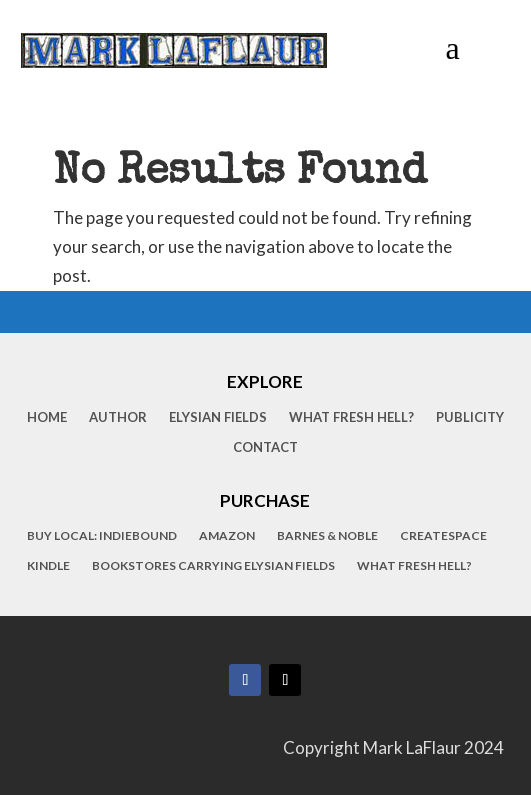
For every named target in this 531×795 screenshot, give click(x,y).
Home (47, 417)
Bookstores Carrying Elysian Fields (213, 566)
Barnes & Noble (327, 536)
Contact (265, 447)
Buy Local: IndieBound (102, 536)
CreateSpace (443, 536)
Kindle (48, 566)
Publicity (470, 417)
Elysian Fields (218, 417)
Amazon (227, 536)
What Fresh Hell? (351, 417)
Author (118, 417)
